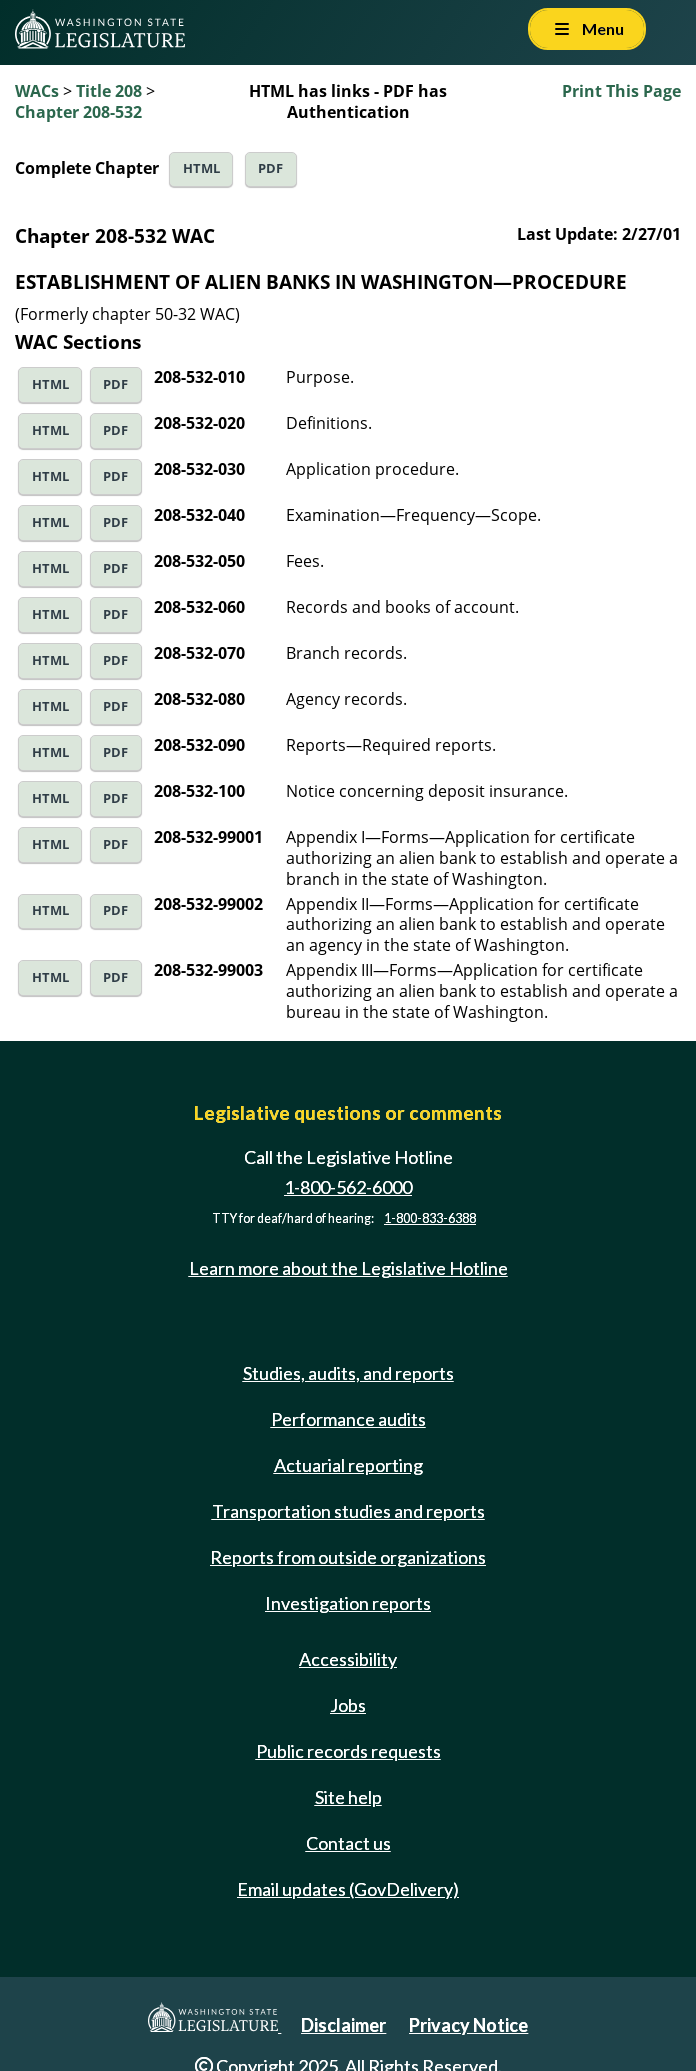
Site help (348, 1797)
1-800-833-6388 (430, 1218)
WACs (37, 91)
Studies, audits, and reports (348, 1373)
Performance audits (348, 1419)
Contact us (348, 1843)
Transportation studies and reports (348, 1511)
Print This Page (621, 91)
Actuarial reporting (348, 1465)
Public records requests (348, 1751)
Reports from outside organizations (348, 1557)
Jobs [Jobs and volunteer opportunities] (348, 1705)
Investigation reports (348, 1603)
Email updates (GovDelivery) (348, 1889)
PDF (270, 168)
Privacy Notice (468, 2025)
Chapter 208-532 (78, 112)
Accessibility (348, 1659)
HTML (201, 168)
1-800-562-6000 (348, 1187)
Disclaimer (343, 2025)
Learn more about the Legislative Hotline (348, 1269)
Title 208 (109, 91)
